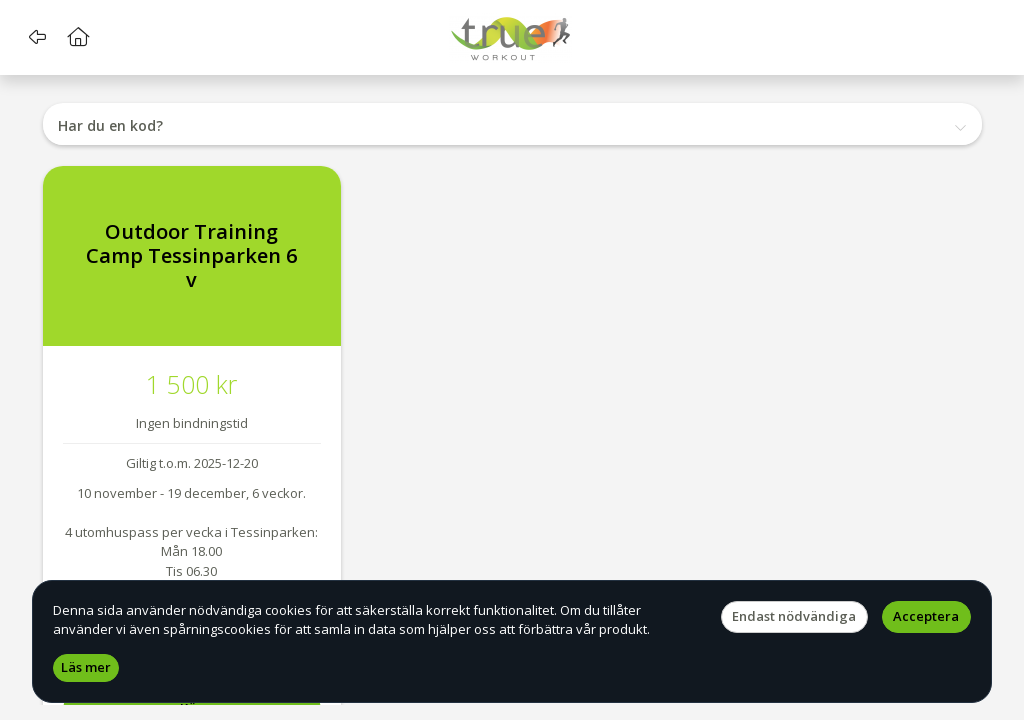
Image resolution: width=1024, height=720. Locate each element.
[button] (37, 37)
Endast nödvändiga (794, 616)
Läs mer (86, 667)
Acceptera (926, 616)
